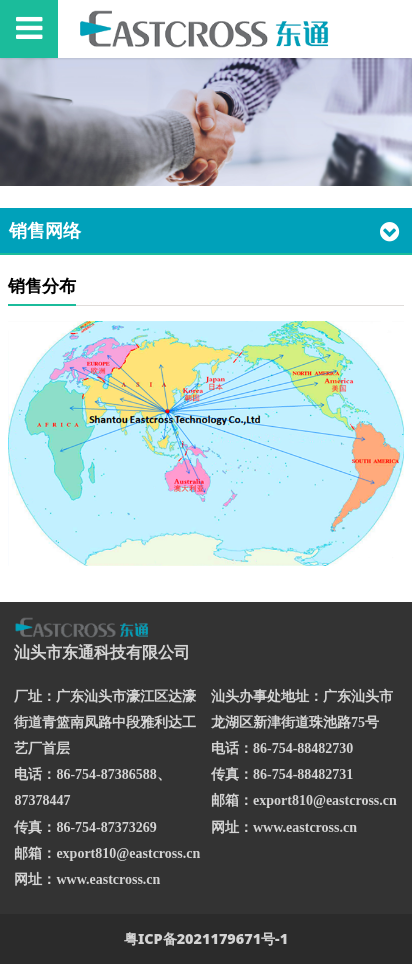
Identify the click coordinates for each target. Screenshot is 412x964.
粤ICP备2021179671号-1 (206, 938)
